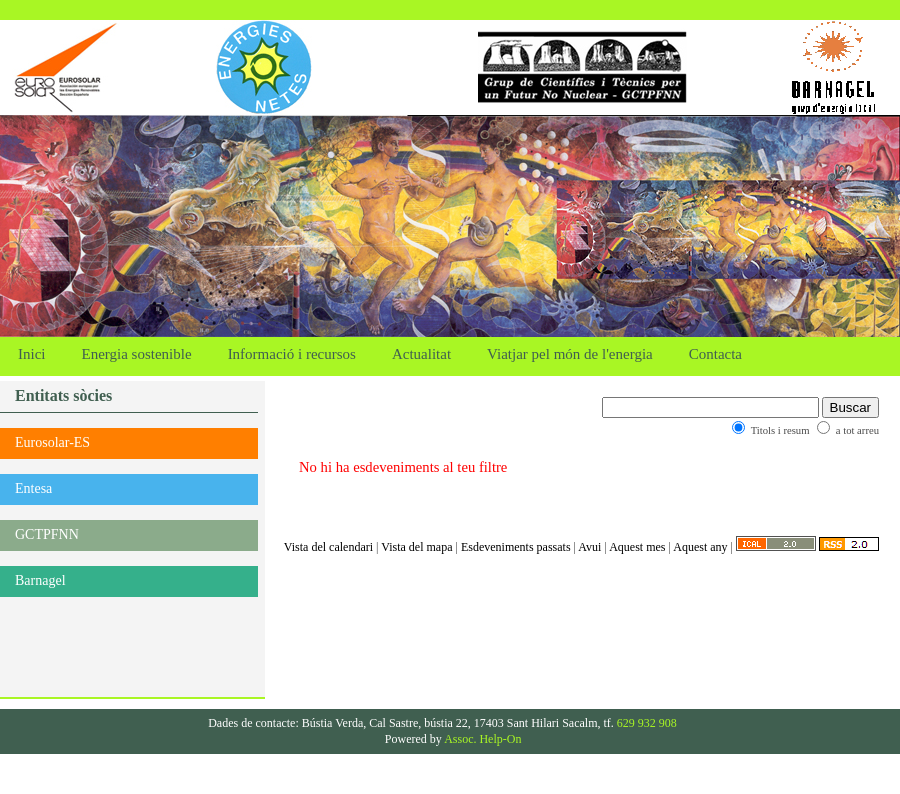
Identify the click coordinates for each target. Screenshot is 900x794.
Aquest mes (637, 547)
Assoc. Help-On (482, 739)
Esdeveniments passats (516, 547)
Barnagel (40, 580)
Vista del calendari (328, 547)
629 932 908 (647, 723)
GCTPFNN (47, 534)
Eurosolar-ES (52, 442)
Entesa (33, 488)
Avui (589, 547)
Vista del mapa (416, 547)
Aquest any (700, 547)
